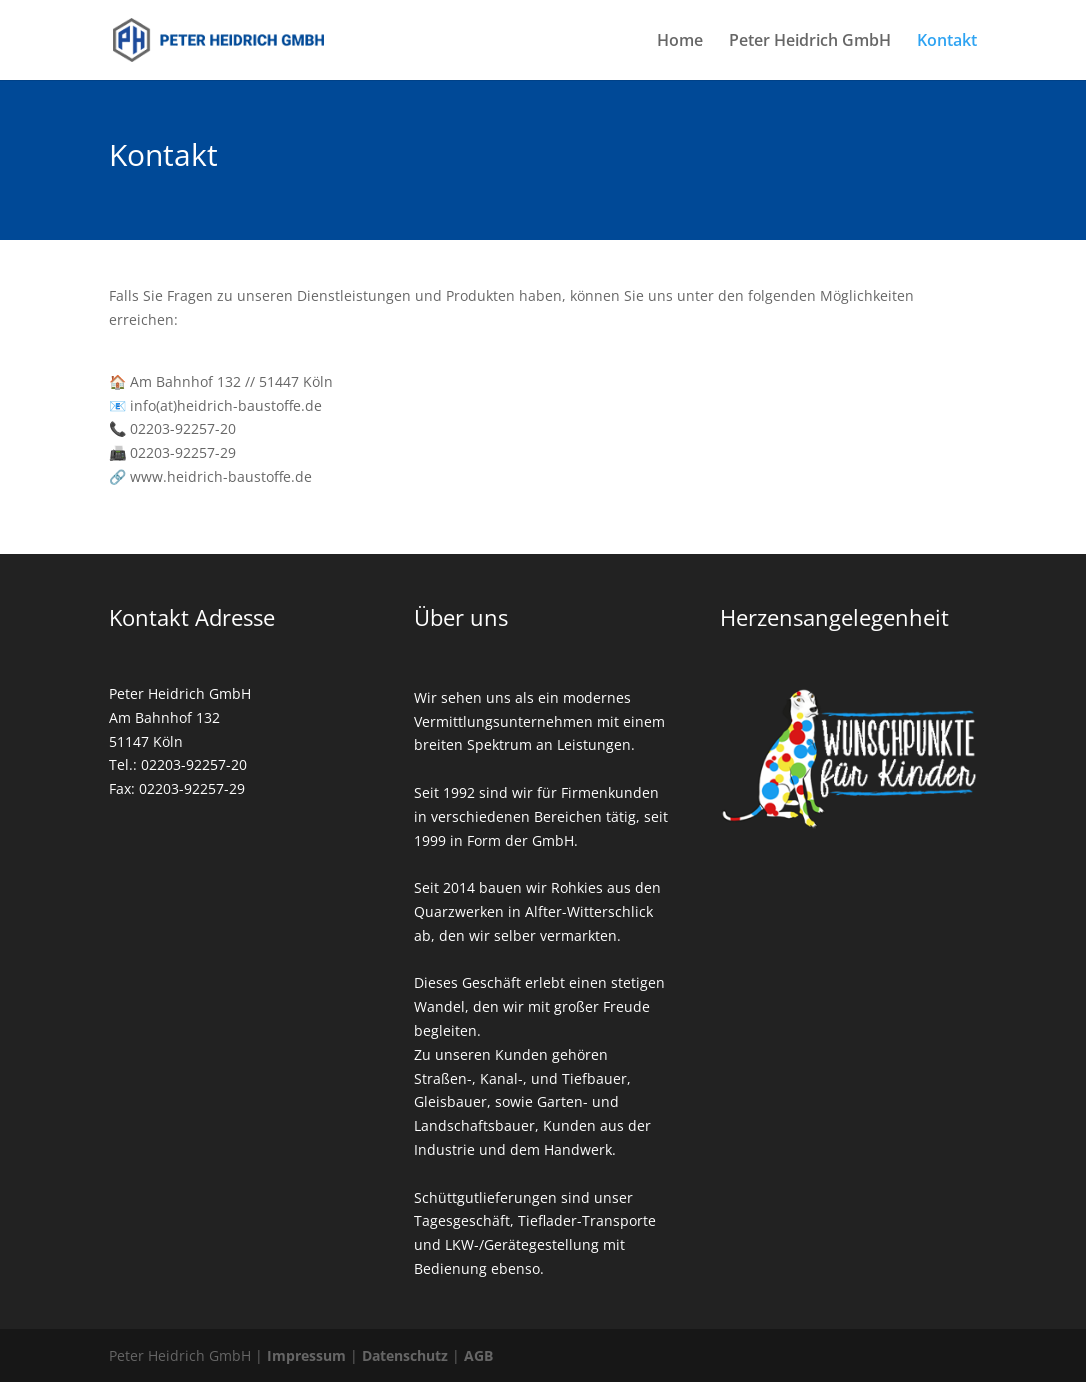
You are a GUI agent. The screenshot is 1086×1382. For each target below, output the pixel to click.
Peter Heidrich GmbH (810, 42)
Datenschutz (405, 1355)
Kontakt (947, 42)
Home (680, 42)
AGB (478, 1355)
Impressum (306, 1355)
